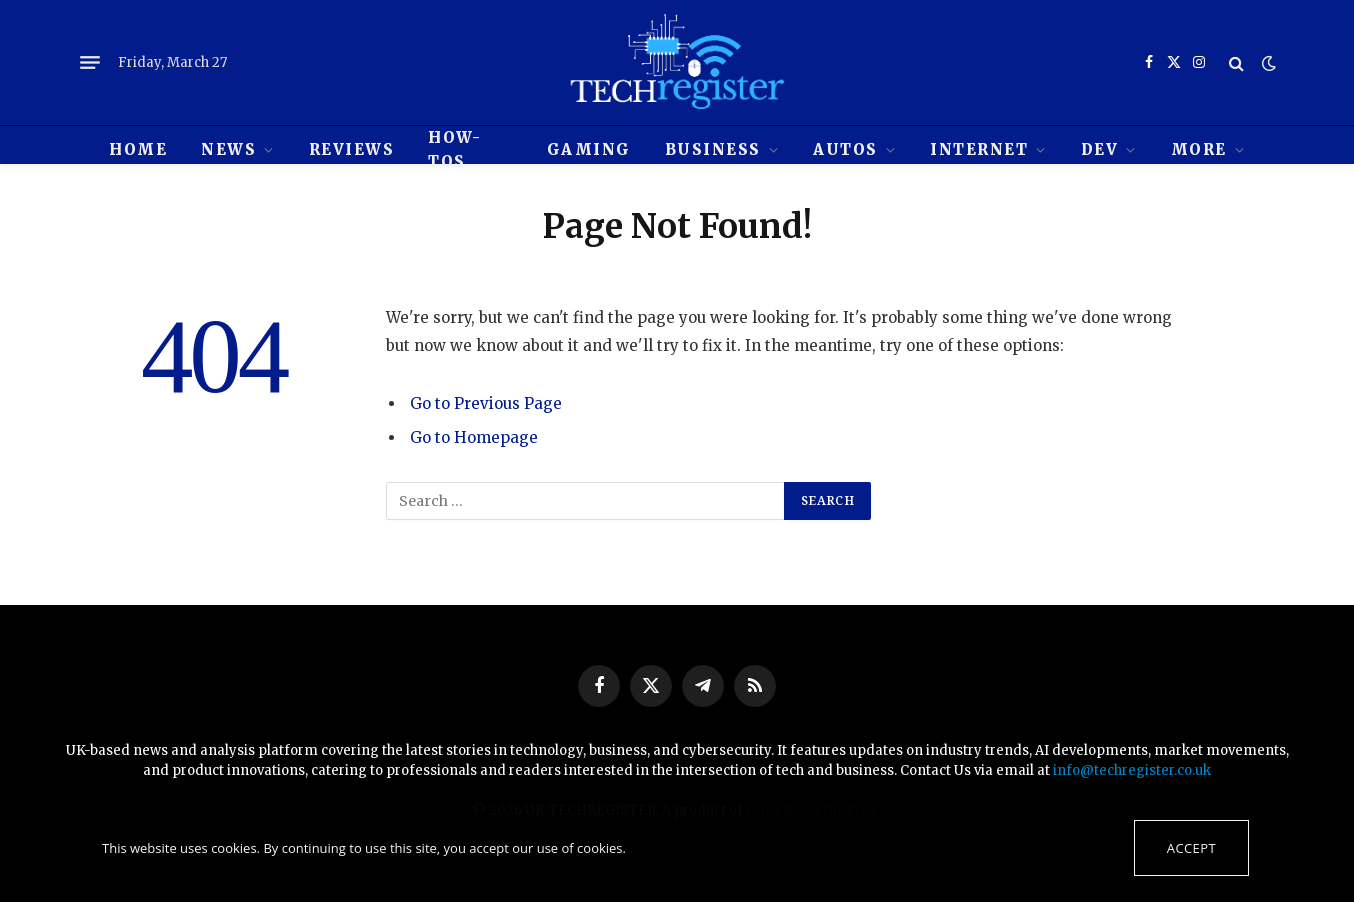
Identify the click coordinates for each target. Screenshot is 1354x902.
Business (713, 149)
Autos (845, 149)
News (228, 149)
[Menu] (90, 63)
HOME (138, 149)
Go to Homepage (474, 437)
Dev (1100, 149)
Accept (1191, 848)
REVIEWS (352, 149)
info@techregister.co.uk (1132, 770)
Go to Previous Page (486, 403)
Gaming (589, 149)
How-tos (454, 149)
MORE (1199, 149)
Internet (979, 149)
